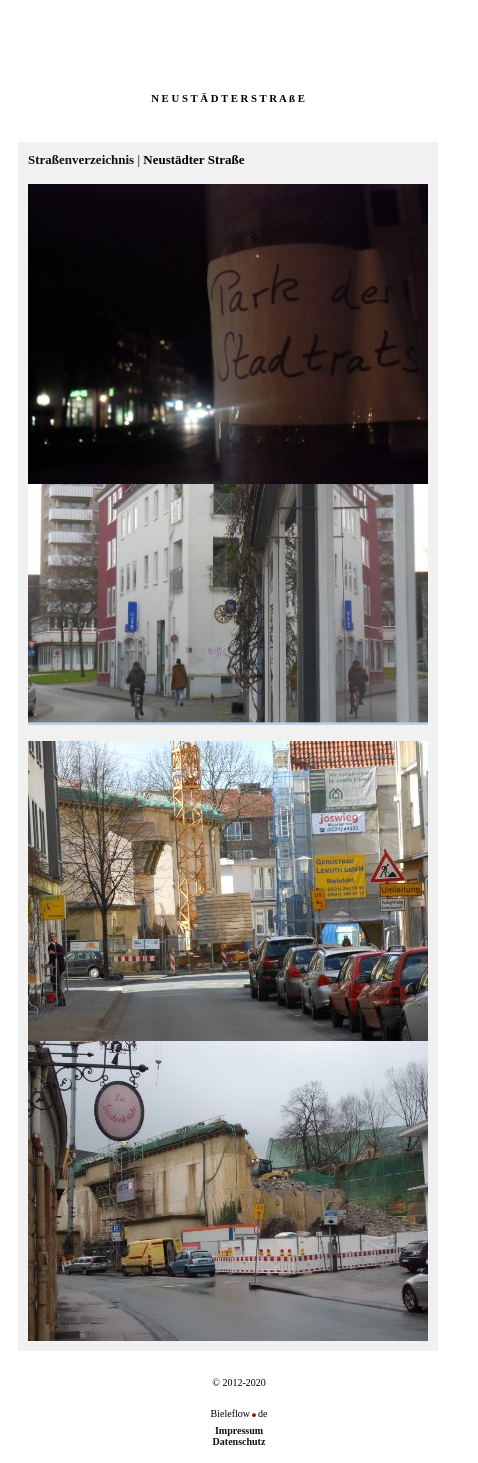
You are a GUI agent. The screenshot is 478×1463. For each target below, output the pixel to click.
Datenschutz (239, 1441)
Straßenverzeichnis (81, 159)
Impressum (239, 1430)
